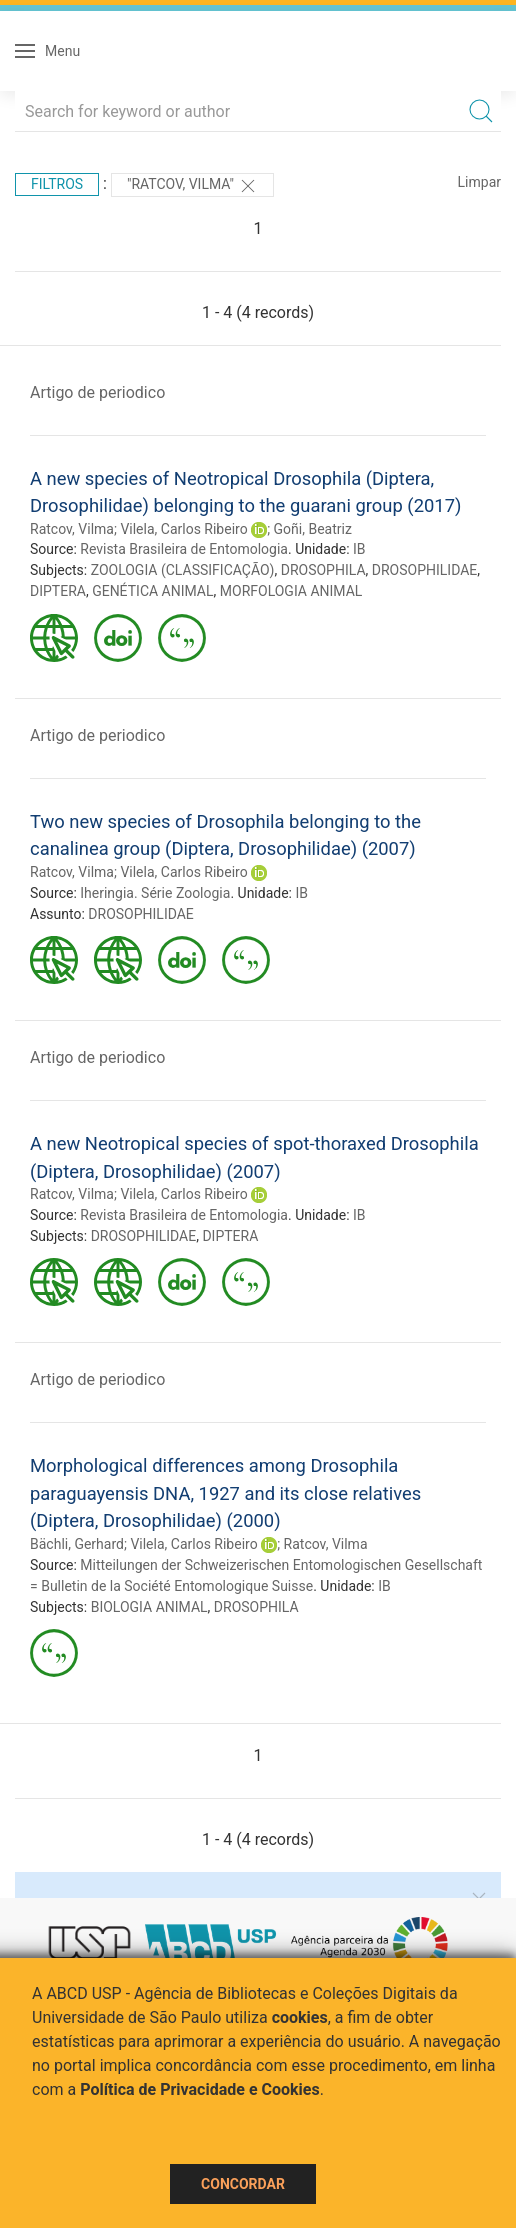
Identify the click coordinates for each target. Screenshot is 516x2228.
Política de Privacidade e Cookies (200, 2089)
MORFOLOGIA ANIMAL (291, 591)
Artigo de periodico (97, 392)
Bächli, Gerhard (77, 1544)
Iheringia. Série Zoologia (155, 893)
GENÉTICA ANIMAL (152, 591)
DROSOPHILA (323, 570)
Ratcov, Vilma (72, 529)
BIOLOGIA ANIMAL (149, 1607)
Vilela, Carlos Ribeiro (183, 529)
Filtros (57, 184)
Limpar (479, 182)
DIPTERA (58, 591)
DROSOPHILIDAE (425, 570)
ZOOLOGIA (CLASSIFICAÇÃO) (183, 570)
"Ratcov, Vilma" (192, 186)
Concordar (243, 2184)
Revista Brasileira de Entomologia (184, 549)
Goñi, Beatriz (313, 529)
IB (359, 549)
